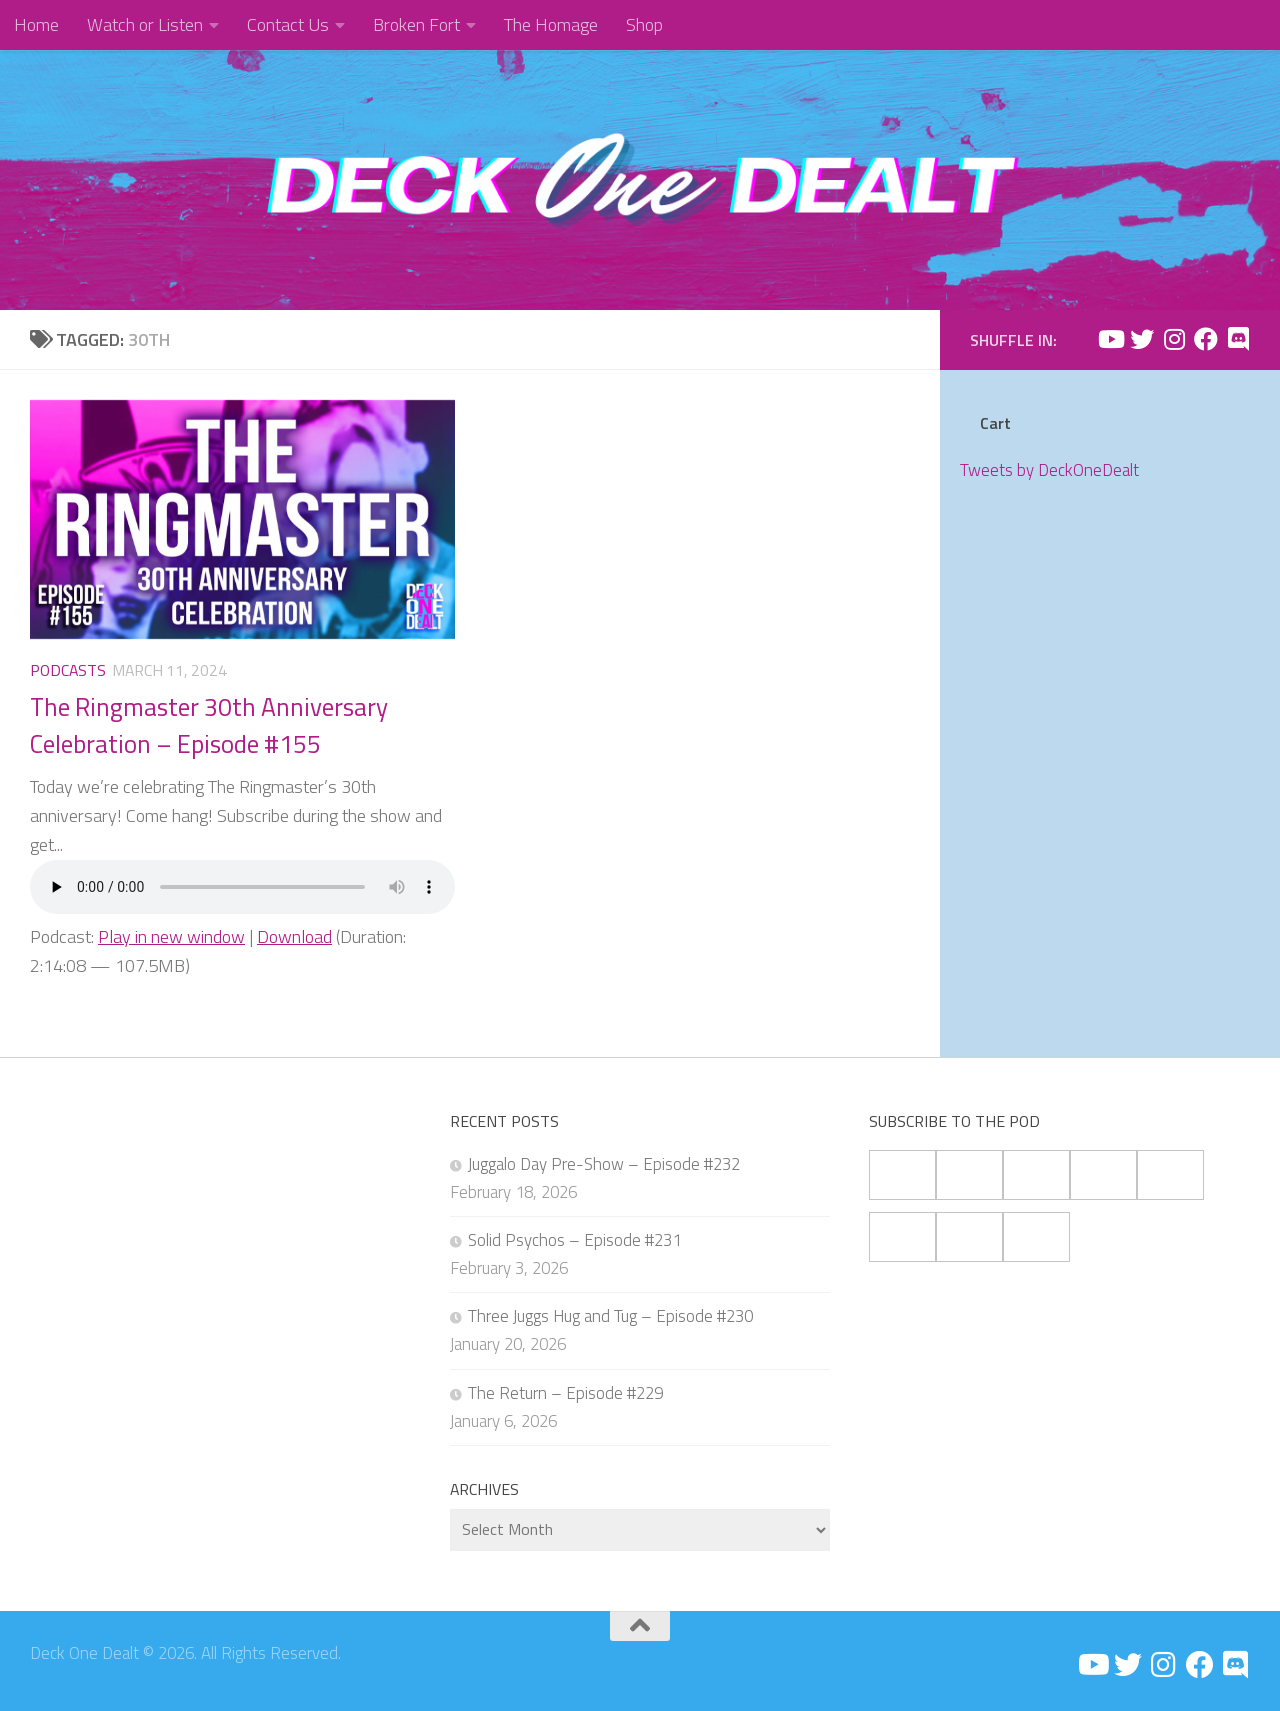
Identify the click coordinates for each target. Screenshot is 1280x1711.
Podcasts (68, 670)
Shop (644, 24)
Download (294, 936)
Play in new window (171, 936)
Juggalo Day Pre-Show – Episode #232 (604, 1164)
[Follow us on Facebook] (1206, 339)
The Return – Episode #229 (565, 1393)
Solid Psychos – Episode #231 (574, 1240)
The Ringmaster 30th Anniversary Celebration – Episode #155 (209, 725)
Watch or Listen (145, 24)
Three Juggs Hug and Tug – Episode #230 (610, 1316)
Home (36, 24)
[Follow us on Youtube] (1110, 339)
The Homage (551, 24)
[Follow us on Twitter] (1142, 339)
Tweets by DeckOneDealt (1049, 470)
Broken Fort (416, 24)
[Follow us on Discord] (1238, 339)
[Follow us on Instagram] (1174, 339)
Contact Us (288, 24)
